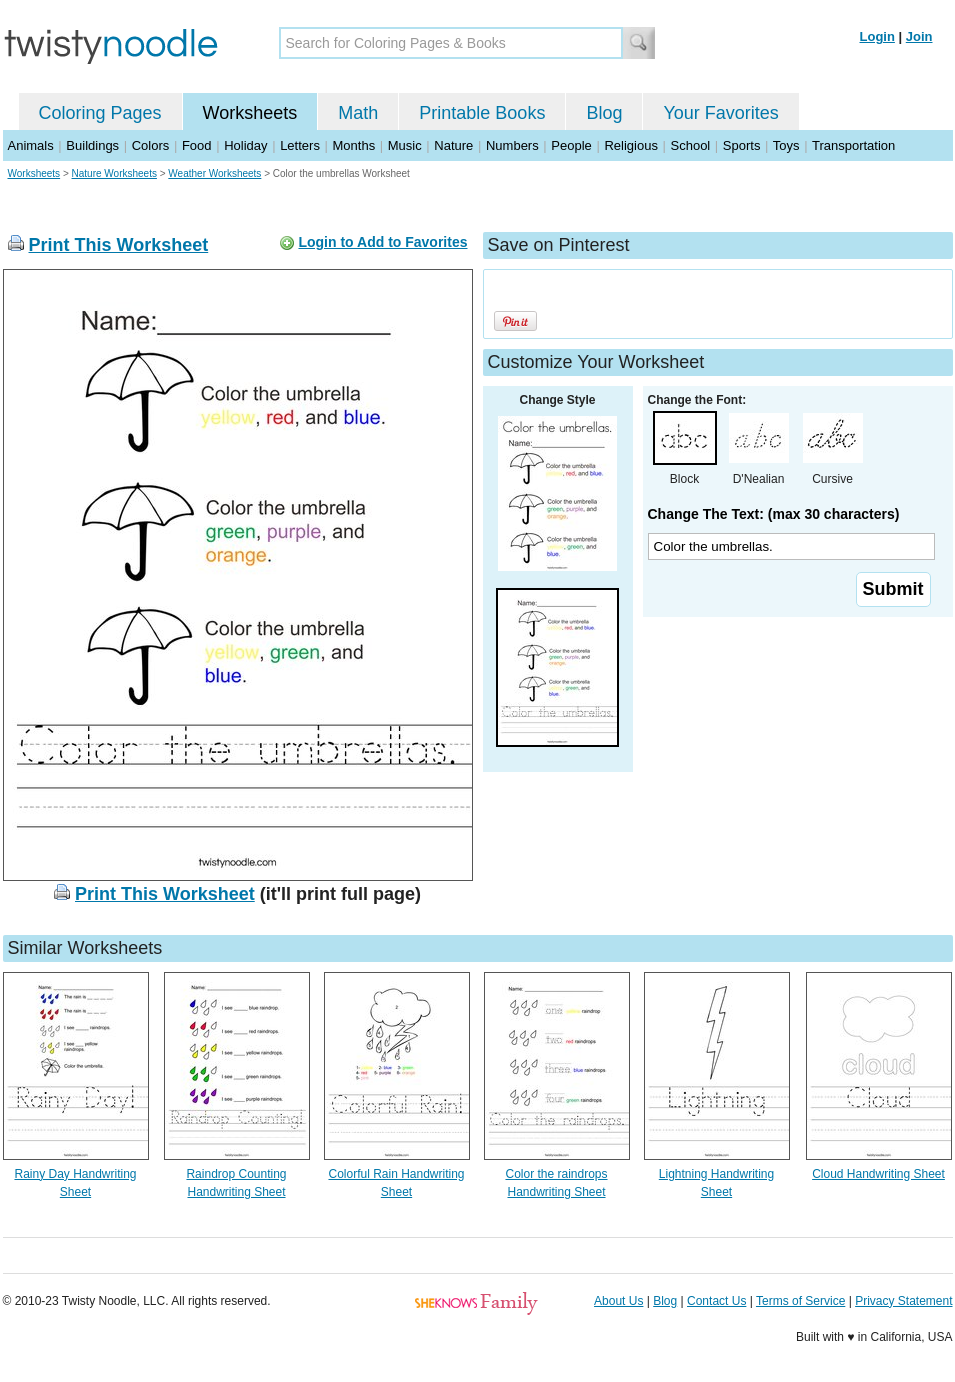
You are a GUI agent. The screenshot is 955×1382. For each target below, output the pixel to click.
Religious (630, 145)
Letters (300, 145)
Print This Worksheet (119, 245)
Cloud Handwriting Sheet (878, 1174)
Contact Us (716, 1301)
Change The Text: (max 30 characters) (774, 514)
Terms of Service (800, 1301)
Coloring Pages (100, 113)
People (571, 145)
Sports (742, 145)
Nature (453, 145)
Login (877, 36)
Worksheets (250, 113)
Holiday (245, 145)
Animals (31, 145)
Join (919, 36)
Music (405, 145)
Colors (151, 145)
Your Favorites (720, 113)
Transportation (853, 145)
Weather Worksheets (214, 173)
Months (354, 145)
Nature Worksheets (114, 173)
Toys (786, 145)
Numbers (512, 145)
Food (197, 145)
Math (358, 113)
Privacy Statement (903, 1301)
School (691, 145)
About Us (618, 1301)
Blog (604, 113)
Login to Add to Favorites (382, 242)
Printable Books (482, 113)
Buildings (92, 145)
